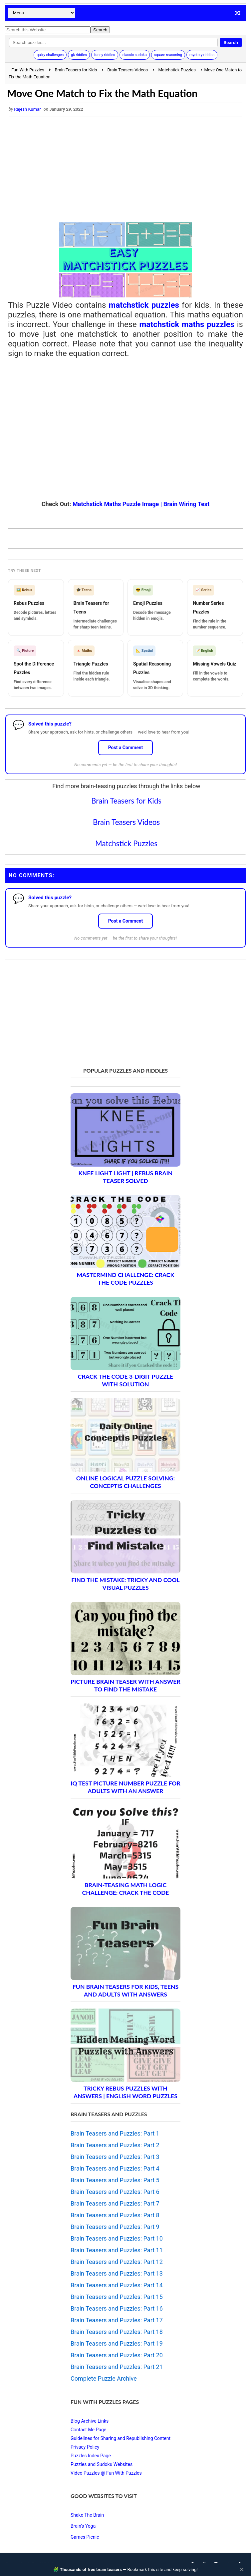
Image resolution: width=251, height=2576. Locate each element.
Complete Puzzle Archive (104, 2378)
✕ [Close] (241, 2570)
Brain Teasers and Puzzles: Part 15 (117, 2296)
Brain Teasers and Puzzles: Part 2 (115, 2145)
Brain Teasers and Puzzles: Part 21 (117, 2366)
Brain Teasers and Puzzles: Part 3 (115, 2156)
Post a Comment (125, 747)
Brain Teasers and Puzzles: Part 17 (117, 2320)
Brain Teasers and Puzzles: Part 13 (117, 2273)
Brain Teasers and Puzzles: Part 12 (117, 2261)
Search (231, 42)
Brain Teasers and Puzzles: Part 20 (117, 2355)
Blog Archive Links (90, 2421)
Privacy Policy (85, 2447)
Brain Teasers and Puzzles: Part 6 (115, 2191)
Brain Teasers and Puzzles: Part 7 (115, 2203)
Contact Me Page (88, 2429)
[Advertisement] (125, 169)
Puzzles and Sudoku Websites (101, 2464)
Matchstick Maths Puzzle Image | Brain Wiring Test (141, 503)
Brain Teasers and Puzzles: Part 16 (117, 2308)
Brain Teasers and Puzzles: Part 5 (115, 2180)
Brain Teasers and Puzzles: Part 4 (115, 2168)
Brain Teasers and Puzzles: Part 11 (117, 2250)
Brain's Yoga (83, 2526)
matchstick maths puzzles (186, 324)
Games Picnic (85, 2537)
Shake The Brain (87, 2515)
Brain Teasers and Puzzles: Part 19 (117, 2343)
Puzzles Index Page (91, 2455)
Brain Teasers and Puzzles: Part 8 (115, 2215)
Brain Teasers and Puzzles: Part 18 (117, 2331)
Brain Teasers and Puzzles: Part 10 (117, 2238)
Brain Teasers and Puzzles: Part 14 (117, 2285)
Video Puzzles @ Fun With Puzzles (106, 2473)
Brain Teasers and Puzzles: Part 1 (115, 2133)
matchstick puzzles (144, 305)
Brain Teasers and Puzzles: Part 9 (115, 2226)
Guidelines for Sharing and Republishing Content (120, 2438)
